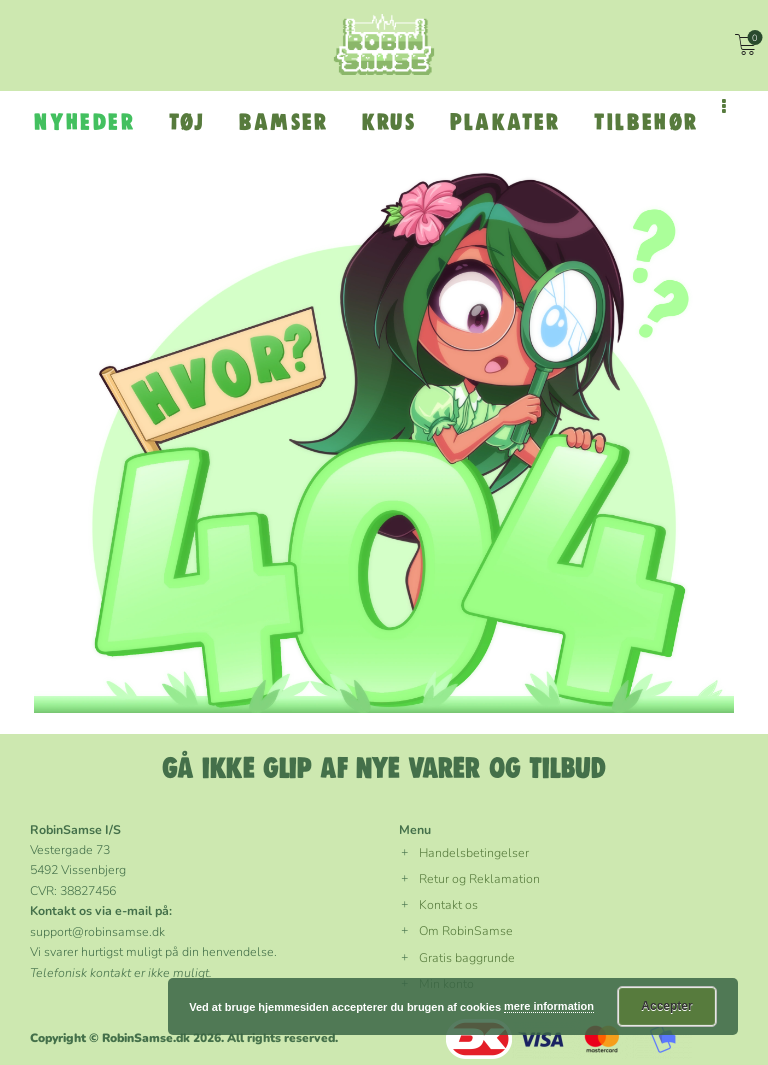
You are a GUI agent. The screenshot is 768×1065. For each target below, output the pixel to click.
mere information (549, 1006)
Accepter (666, 1006)
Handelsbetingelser (474, 852)
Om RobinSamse (466, 930)
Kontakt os (448, 904)
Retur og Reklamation (479, 878)
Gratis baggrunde (467, 957)
